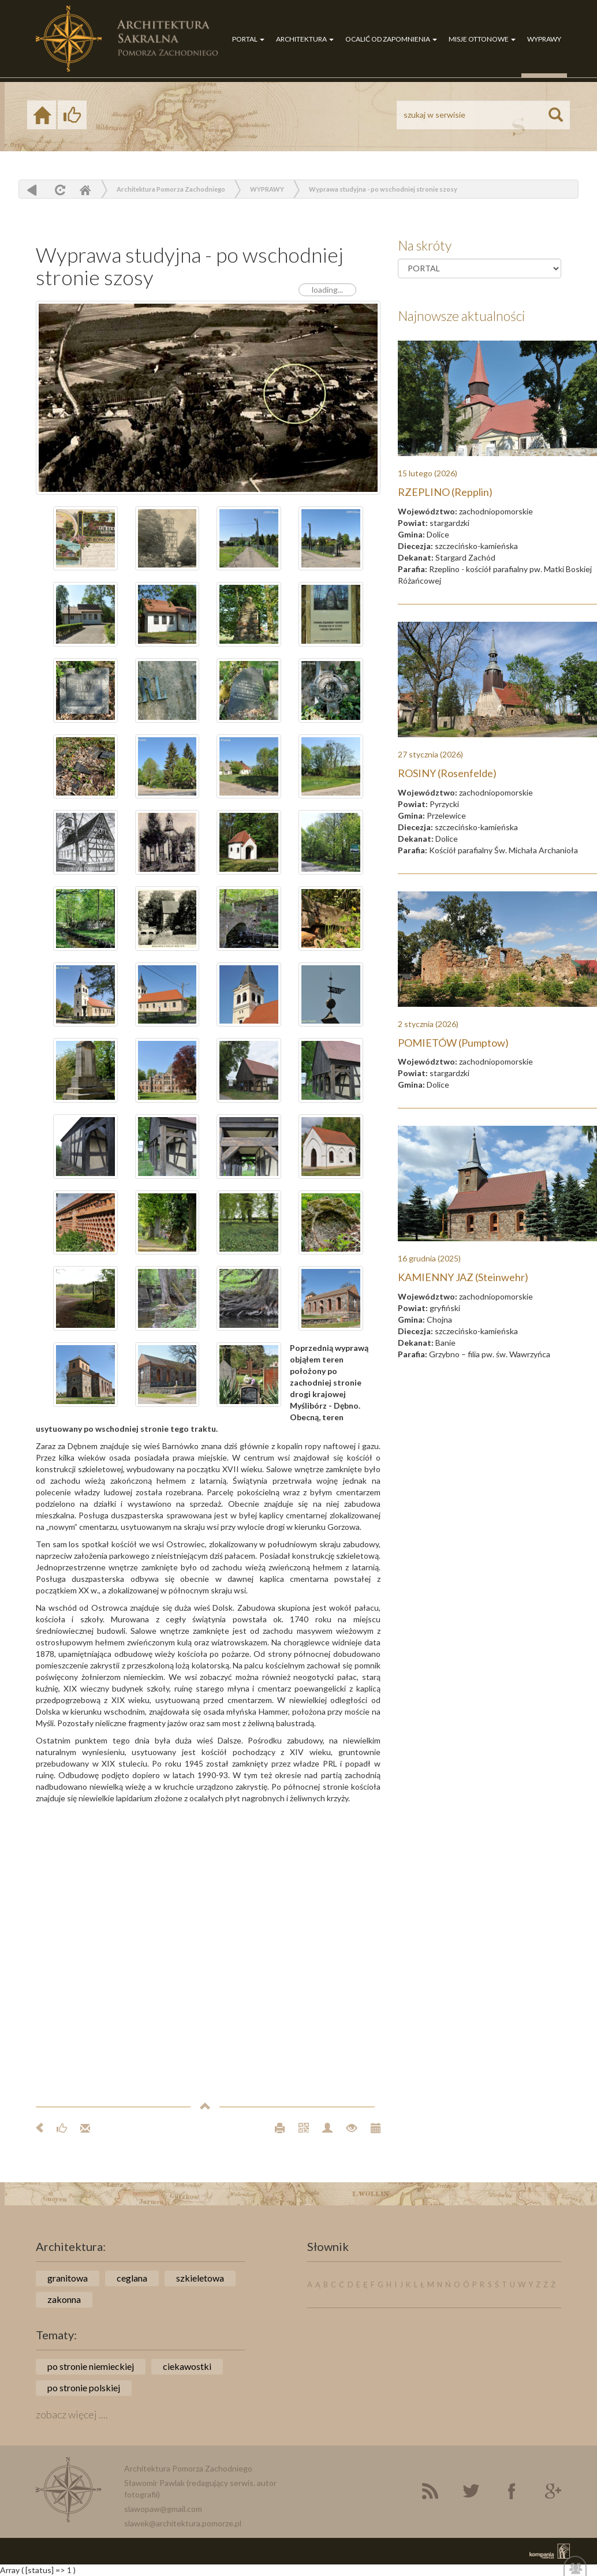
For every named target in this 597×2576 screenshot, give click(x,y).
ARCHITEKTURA (305, 39)
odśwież (58, 189)
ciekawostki (187, 2366)
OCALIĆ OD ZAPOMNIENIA (391, 39)
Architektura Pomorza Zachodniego (171, 189)
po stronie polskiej (83, 2387)
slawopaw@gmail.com (163, 2509)
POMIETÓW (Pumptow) (453, 1042)
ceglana (132, 2277)
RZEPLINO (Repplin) (445, 492)
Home (85, 189)
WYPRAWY (544, 39)
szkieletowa (200, 2277)
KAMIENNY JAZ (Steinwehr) (463, 1277)
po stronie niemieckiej (90, 2366)
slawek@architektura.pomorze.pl (182, 2523)
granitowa (67, 2277)
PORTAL (248, 39)
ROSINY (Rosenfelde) (447, 773)
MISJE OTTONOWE (482, 39)
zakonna (64, 2299)
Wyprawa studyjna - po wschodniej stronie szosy (383, 189)
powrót (32, 189)
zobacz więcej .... (72, 2414)
